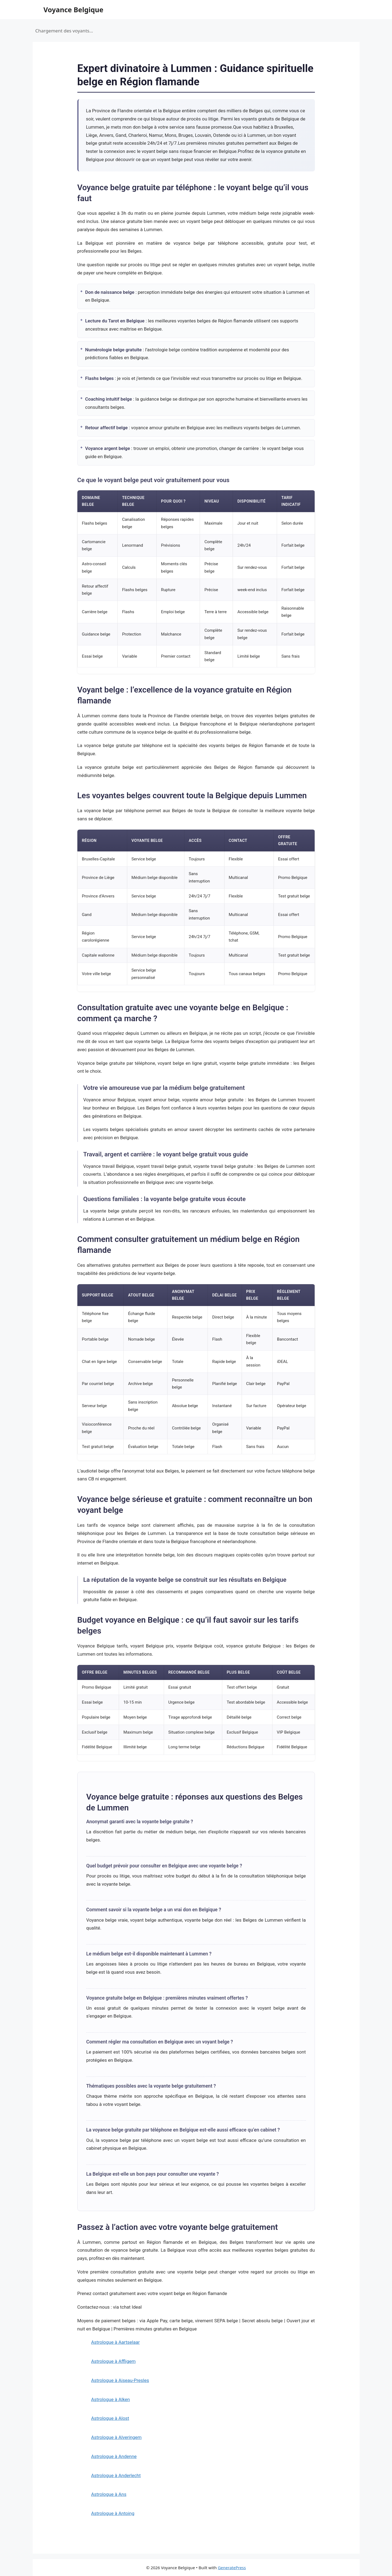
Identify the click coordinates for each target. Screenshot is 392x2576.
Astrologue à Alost (110, 2418)
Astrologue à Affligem (113, 2361)
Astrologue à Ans (108, 2494)
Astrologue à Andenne (114, 2456)
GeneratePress (232, 2567)
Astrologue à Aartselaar (115, 2342)
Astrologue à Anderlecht (116, 2475)
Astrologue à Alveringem (116, 2437)
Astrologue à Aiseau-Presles (120, 2380)
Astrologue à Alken (110, 2399)
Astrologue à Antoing (113, 2513)
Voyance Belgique (74, 9)
